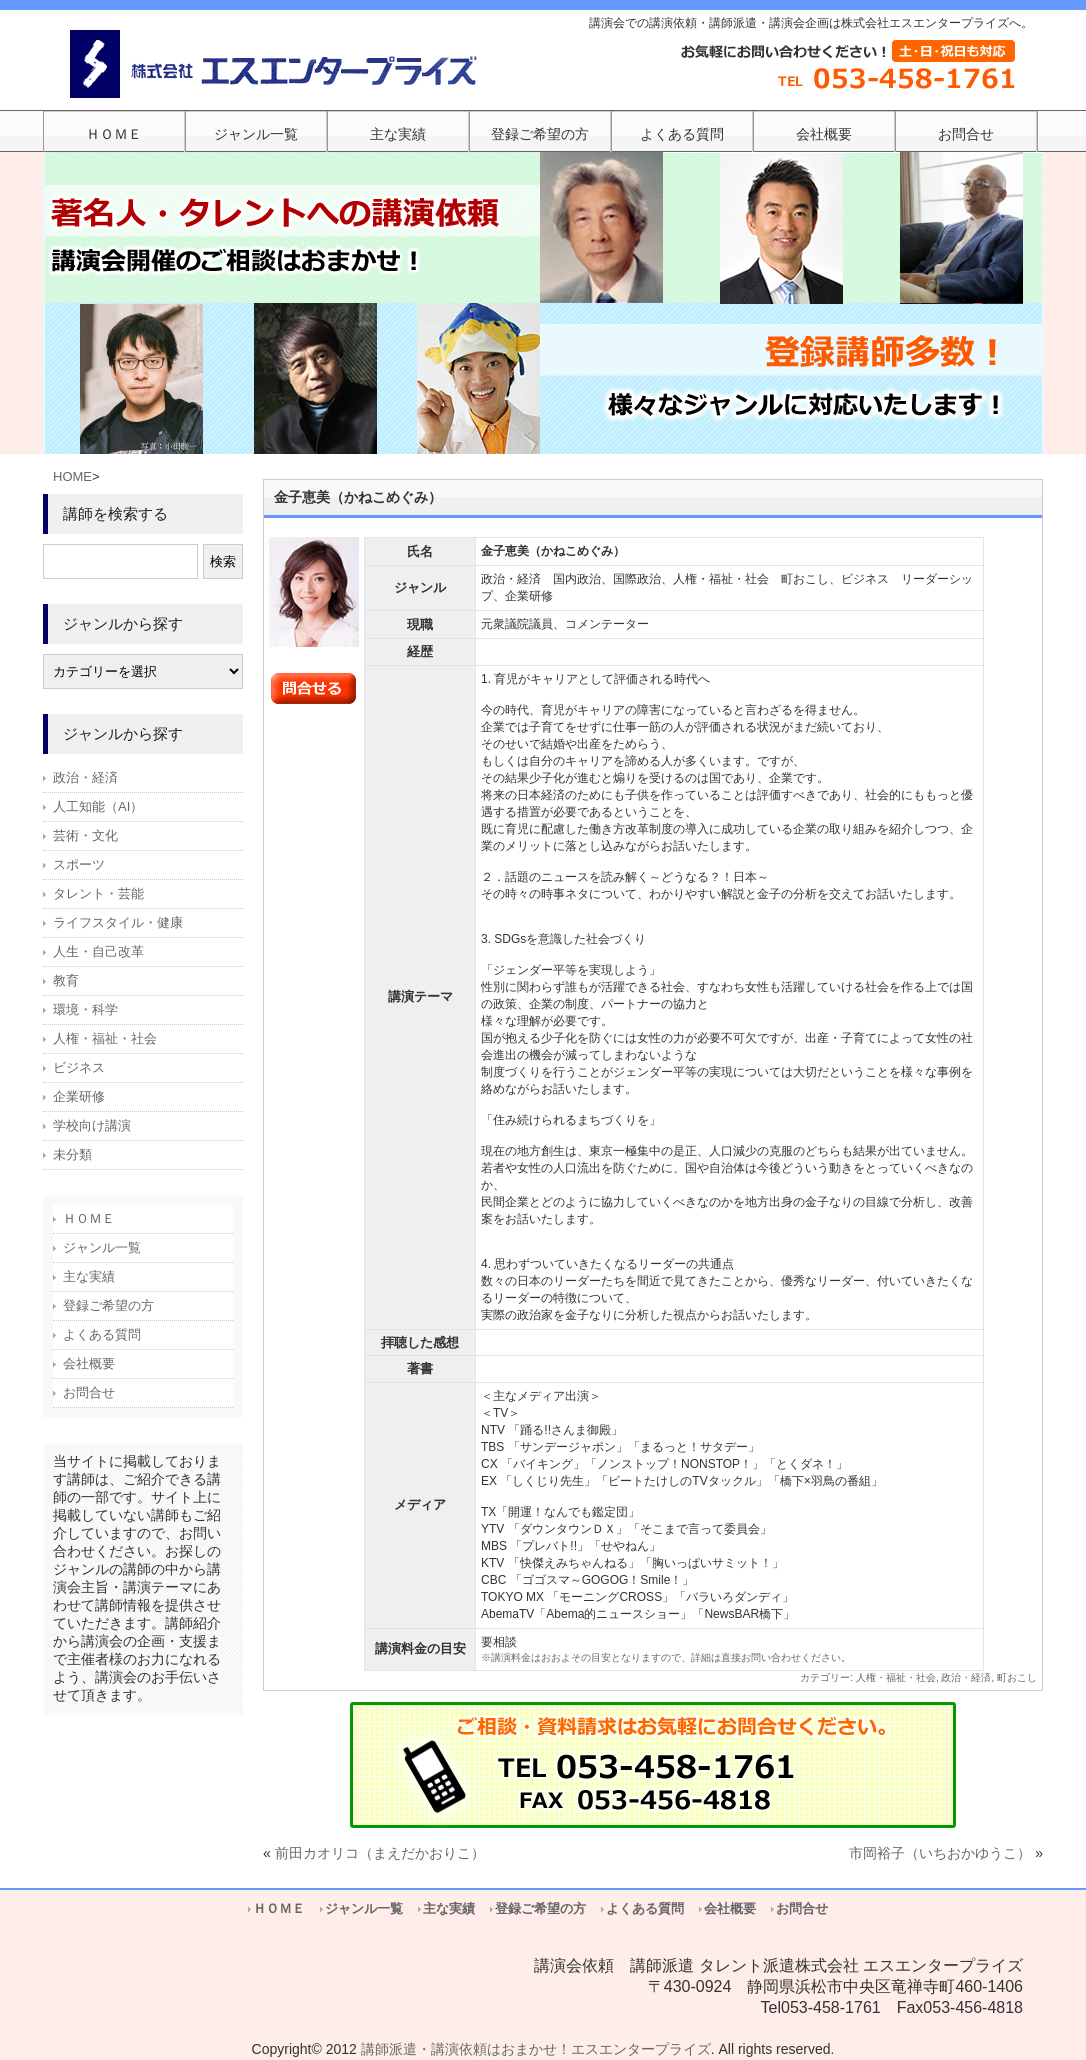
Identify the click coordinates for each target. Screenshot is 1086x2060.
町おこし (1017, 1677)
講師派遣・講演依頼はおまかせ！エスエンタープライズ (536, 2049)
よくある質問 (102, 1334)
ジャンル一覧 (102, 1247)
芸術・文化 (85, 835)
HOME (72, 476)
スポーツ (79, 864)
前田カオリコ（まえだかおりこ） (380, 1853)
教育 (66, 980)
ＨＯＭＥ (89, 1218)
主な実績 (89, 1276)
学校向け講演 (92, 1125)
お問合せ (89, 1392)
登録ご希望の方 (108, 1305)
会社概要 (89, 1363)
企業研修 (79, 1096)
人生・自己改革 (98, 951)
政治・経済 (966, 1677)
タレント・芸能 (98, 893)
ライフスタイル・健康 (118, 922)
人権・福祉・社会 (896, 1677)
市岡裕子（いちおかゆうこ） (940, 1853)
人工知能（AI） (98, 806)
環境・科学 (85, 1009)
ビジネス (79, 1067)
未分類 (72, 1154)
